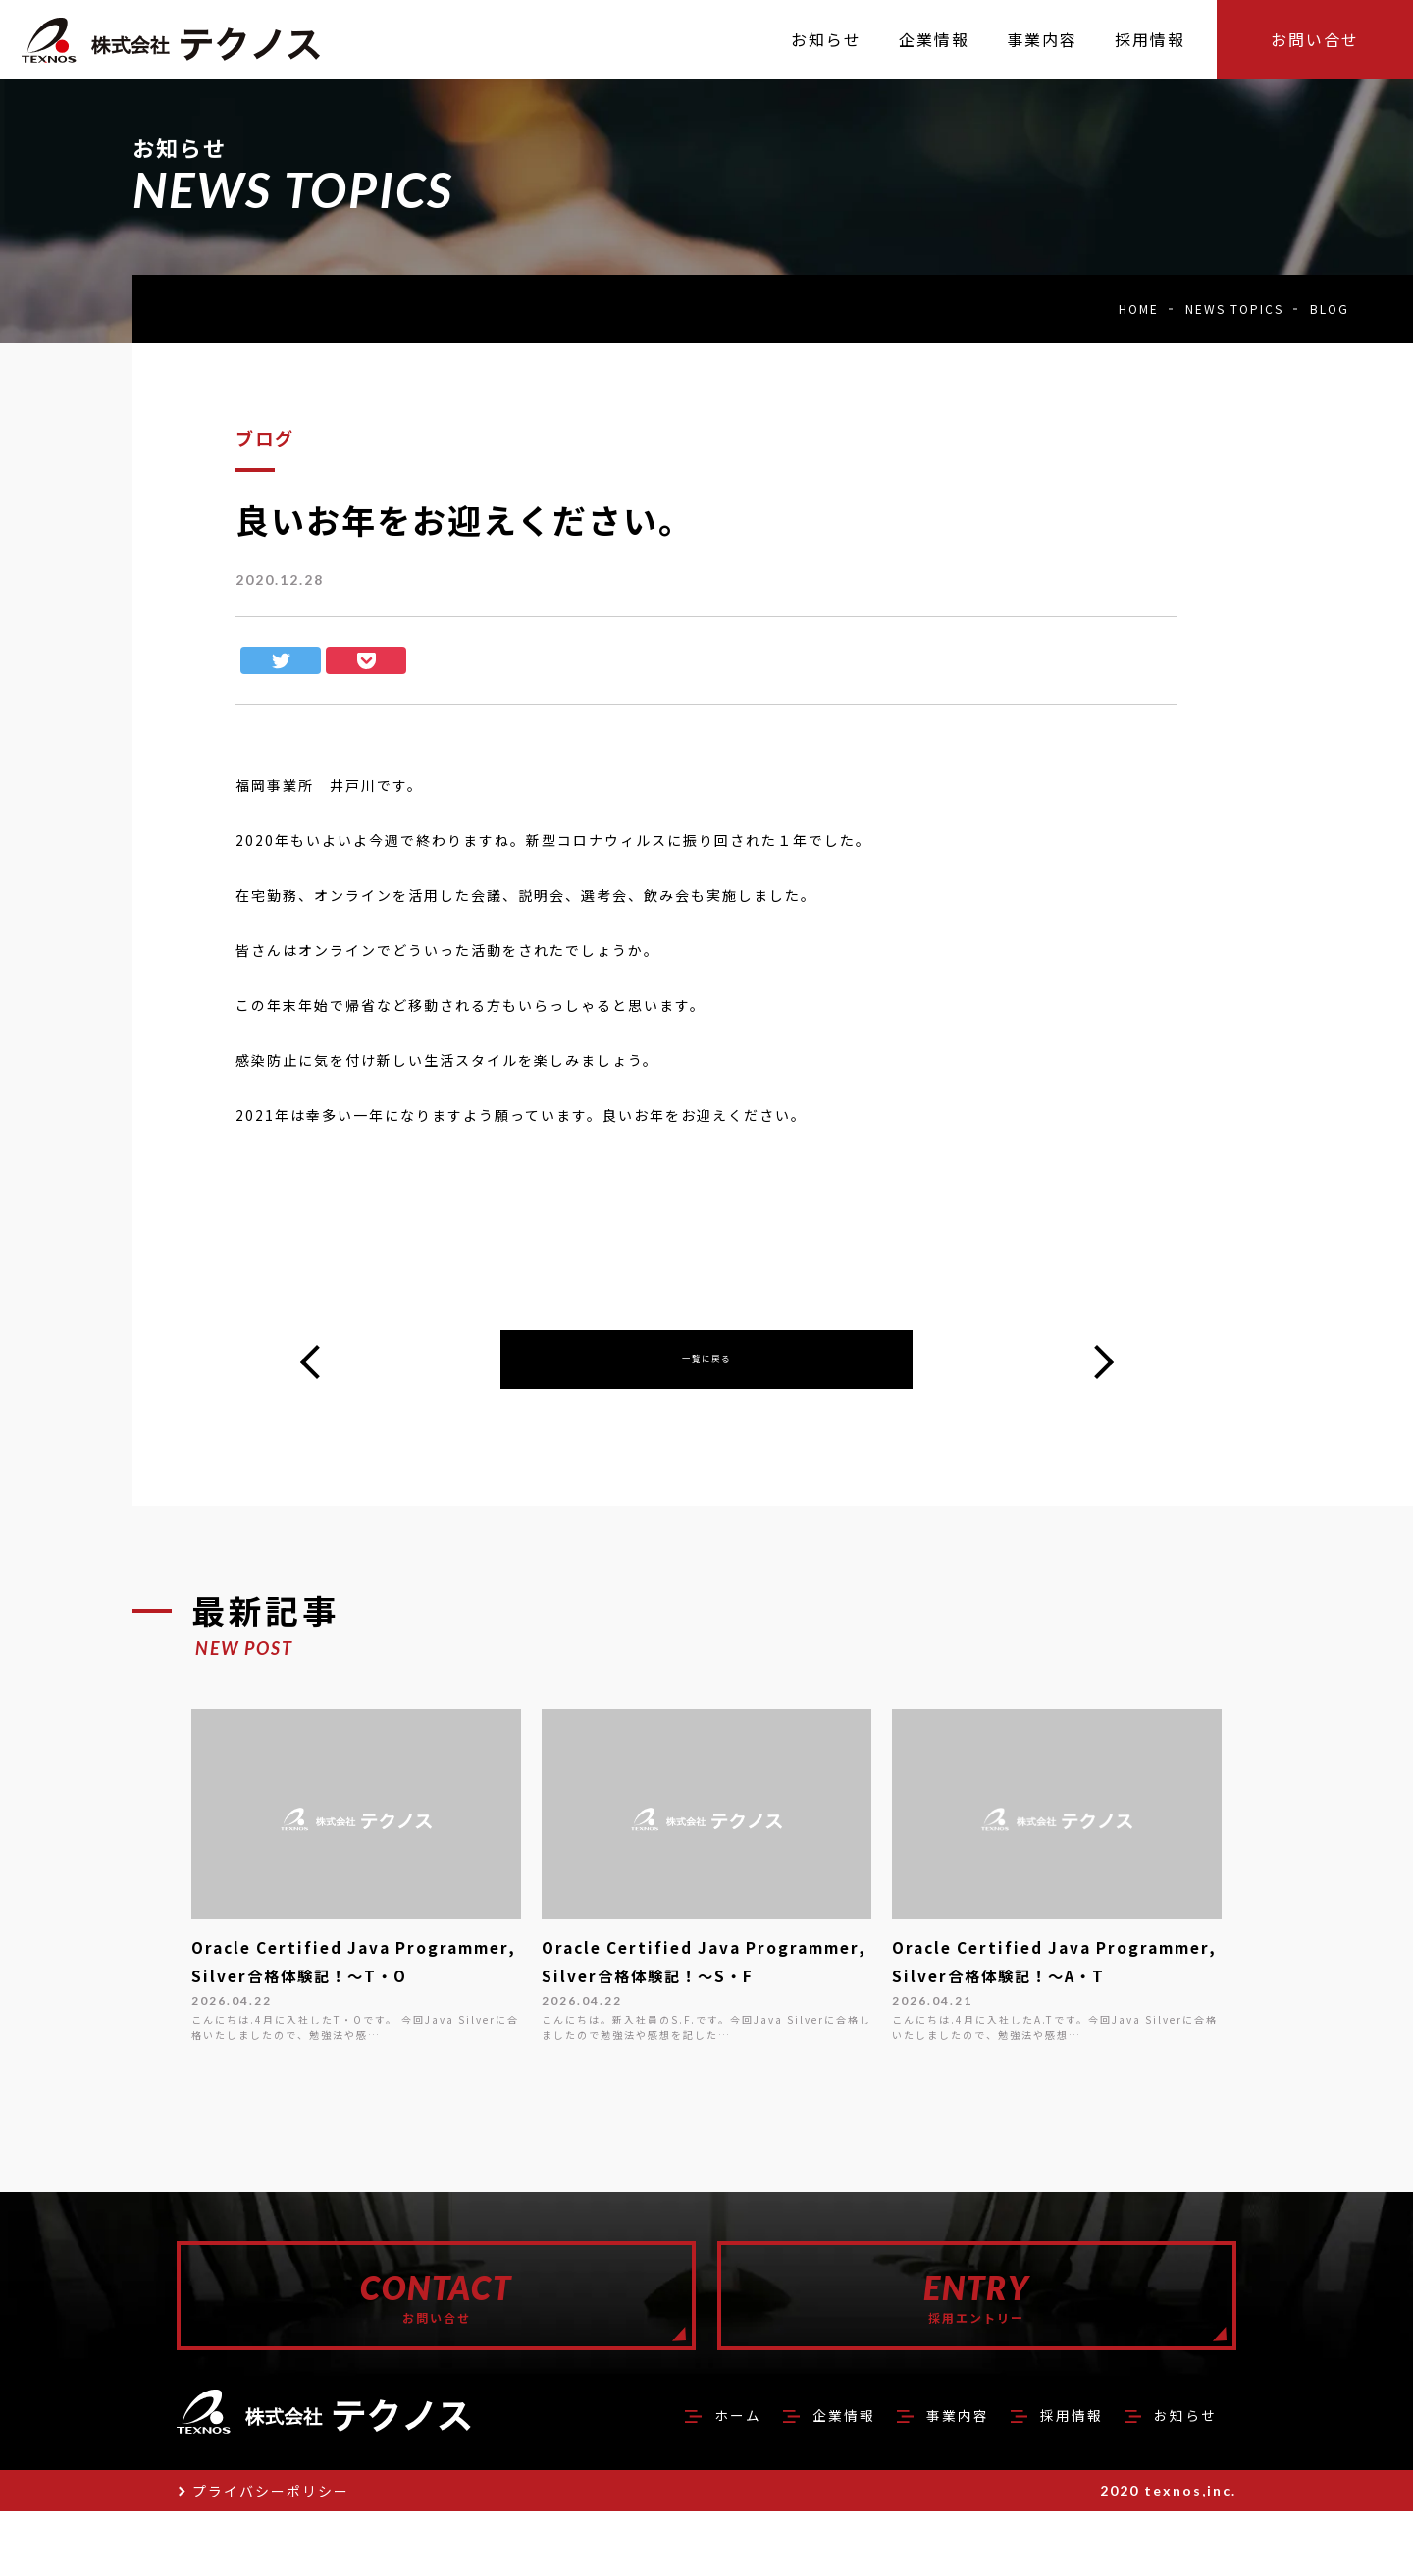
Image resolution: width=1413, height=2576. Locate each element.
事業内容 (938, 2479)
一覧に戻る (706, 1365)
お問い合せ (1315, 39)
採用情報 (1059, 2479)
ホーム (703, 2479)
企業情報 (816, 2479)
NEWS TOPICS (1234, 308)
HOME (1139, 308)
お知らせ (1181, 2479)
